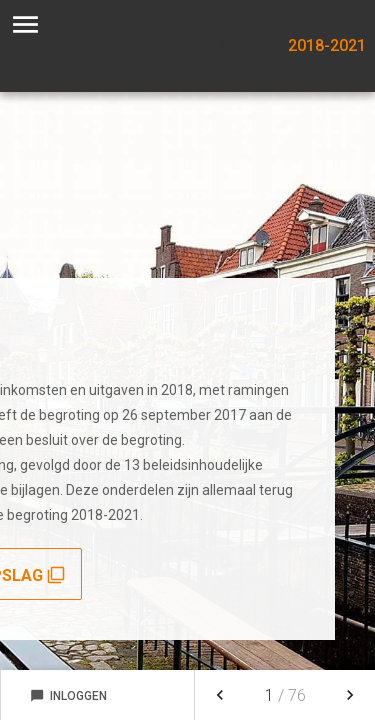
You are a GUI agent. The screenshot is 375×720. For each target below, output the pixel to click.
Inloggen (68, 696)
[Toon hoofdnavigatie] (25, 25)
